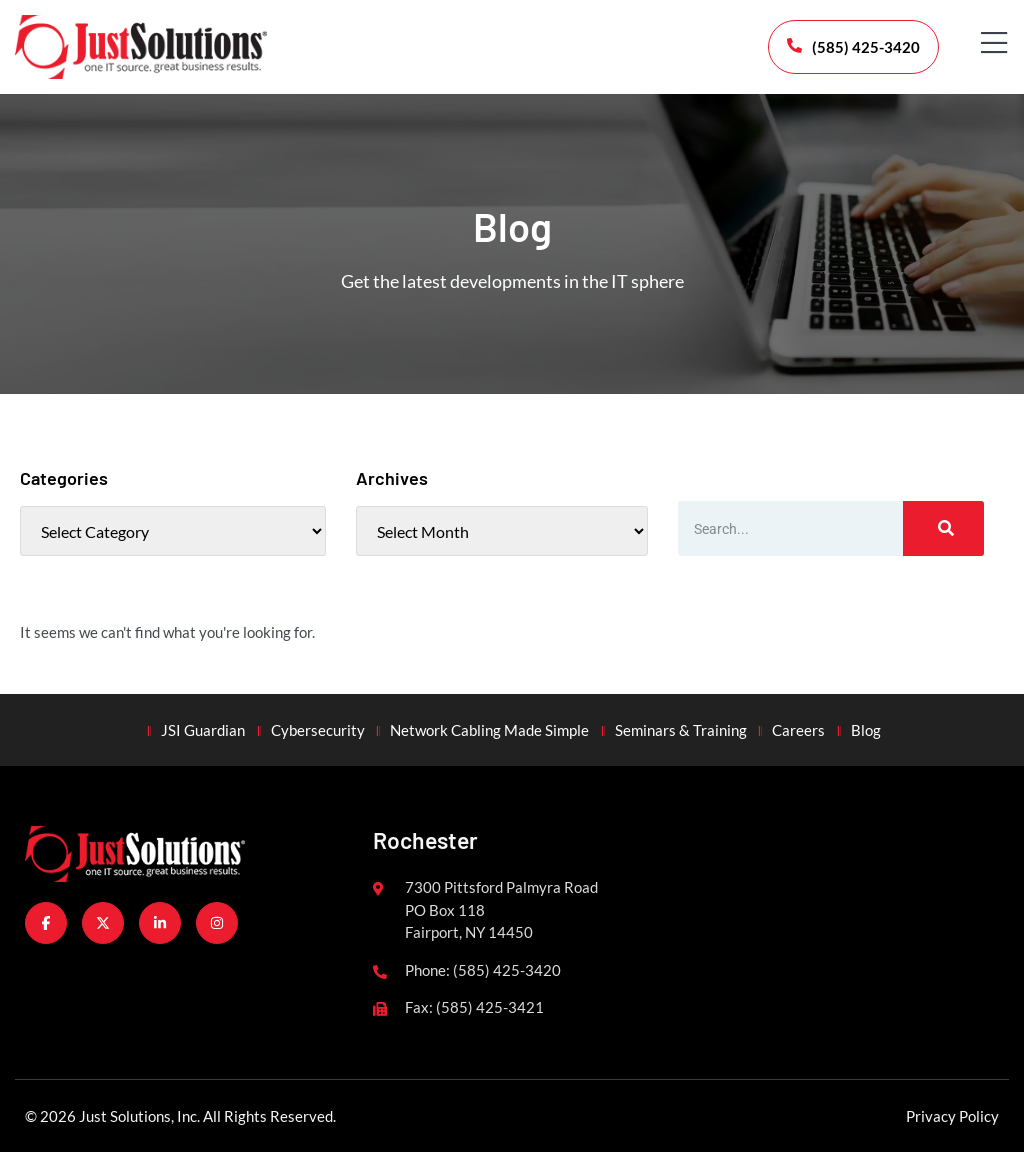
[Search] (943, 528)
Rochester (425, 840)
